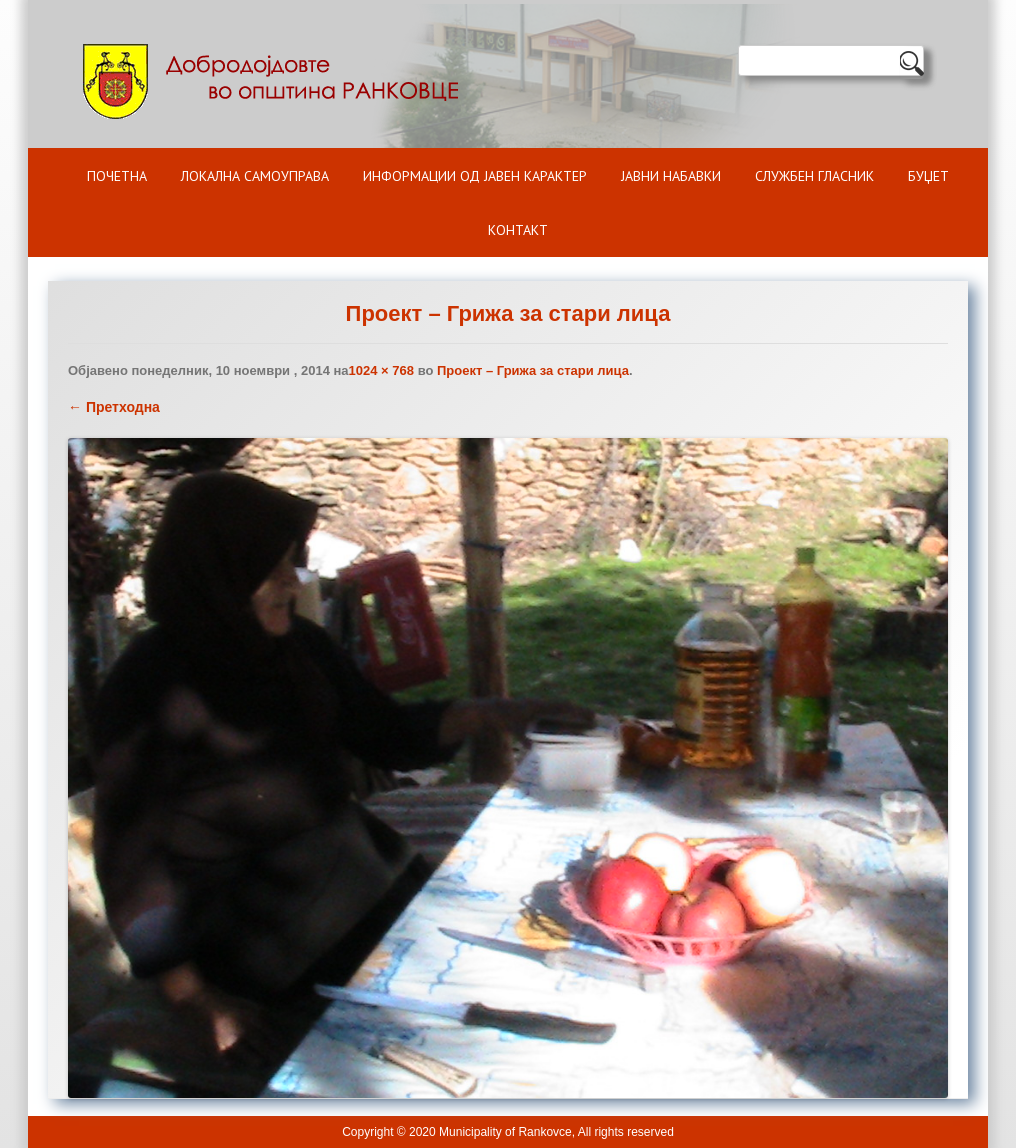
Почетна (117, 176)
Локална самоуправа (255, 176)
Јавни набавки (671, 176)
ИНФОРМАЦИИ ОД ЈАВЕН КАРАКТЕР (475, 176)
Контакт (518, 230)
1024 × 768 (381, 370)
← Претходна (114, 407)
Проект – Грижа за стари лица (533, 370)
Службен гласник (814, 176)
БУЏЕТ (928, 176)
